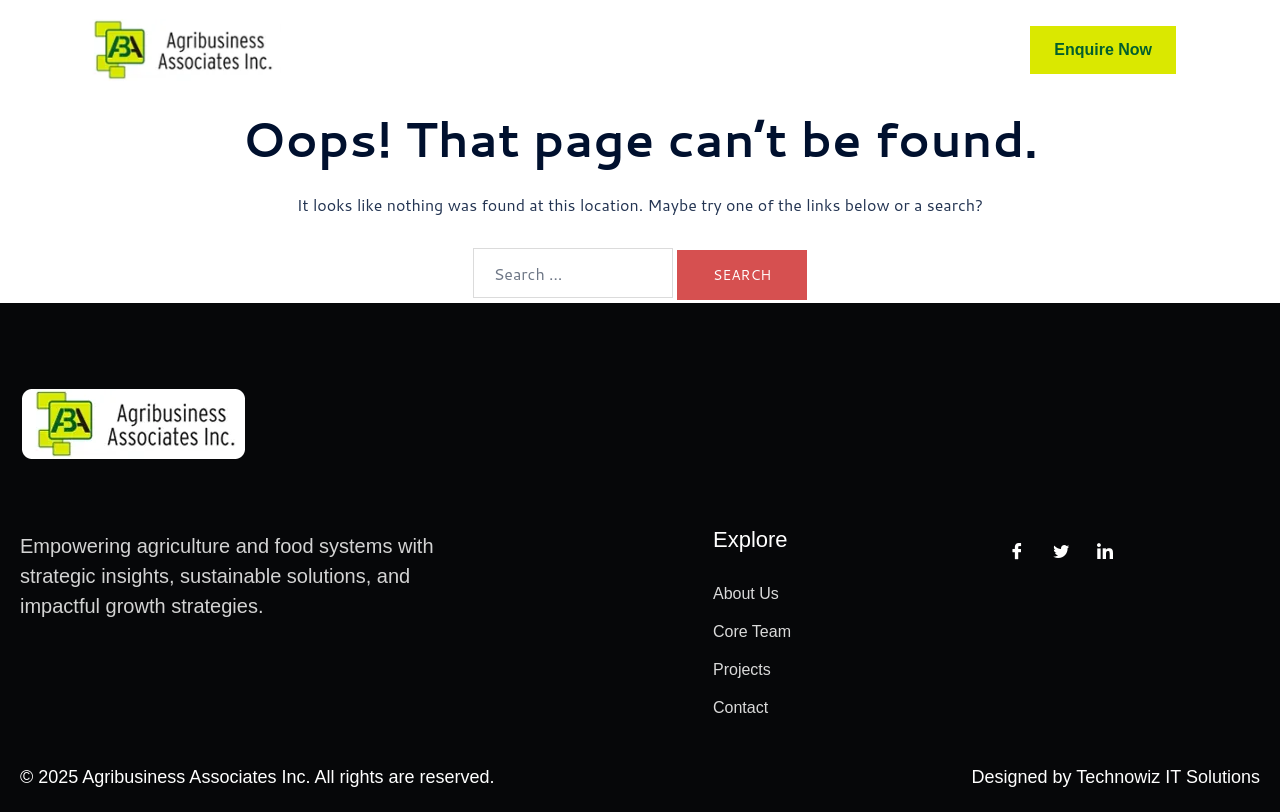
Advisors (639, 49)
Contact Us (850, 49)
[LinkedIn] (1105, 551)
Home (427, 49)
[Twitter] (1061, 551)
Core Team (525, 50)
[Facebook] (1017, 551)
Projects (738, 50)
